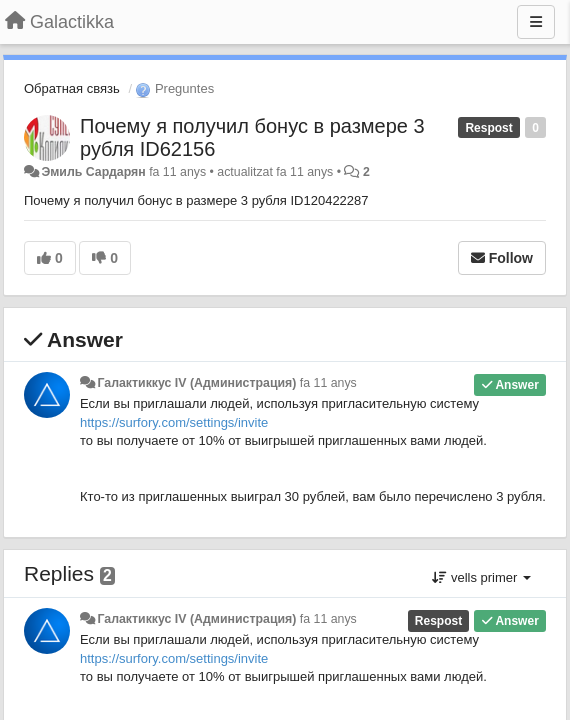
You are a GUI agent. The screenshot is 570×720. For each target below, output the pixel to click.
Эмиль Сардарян (93, 172)
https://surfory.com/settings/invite (174, 422)
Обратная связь (72, 88)
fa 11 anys (328, 383)
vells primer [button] (481, 577)
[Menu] (536, 22)
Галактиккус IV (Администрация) (196, 383)
